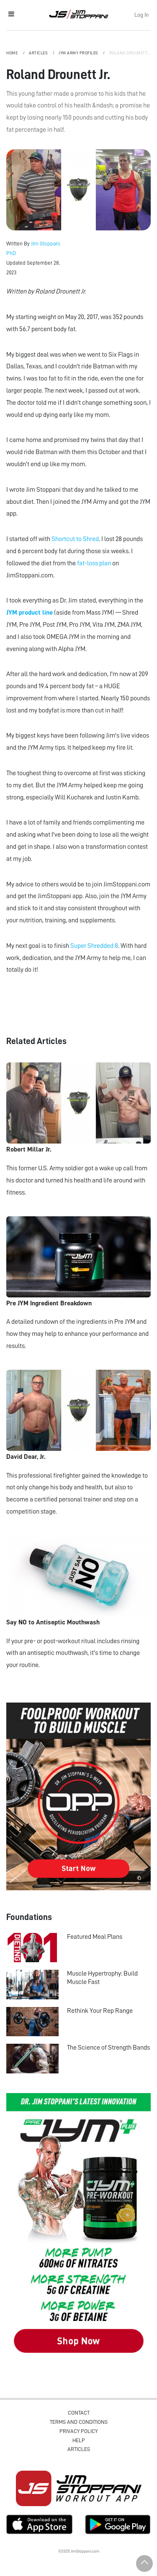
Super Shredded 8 (94, 945)
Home (12, 53)
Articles (39, 53)
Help (78, 2440)
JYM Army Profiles (79, 53)
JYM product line (29, 612)
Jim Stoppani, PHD (78, 14)
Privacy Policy (78, 2431)
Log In (141, 15)
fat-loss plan (94, 563)
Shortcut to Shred (75, 539)
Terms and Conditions (79, 2422)
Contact (79, 2412)
